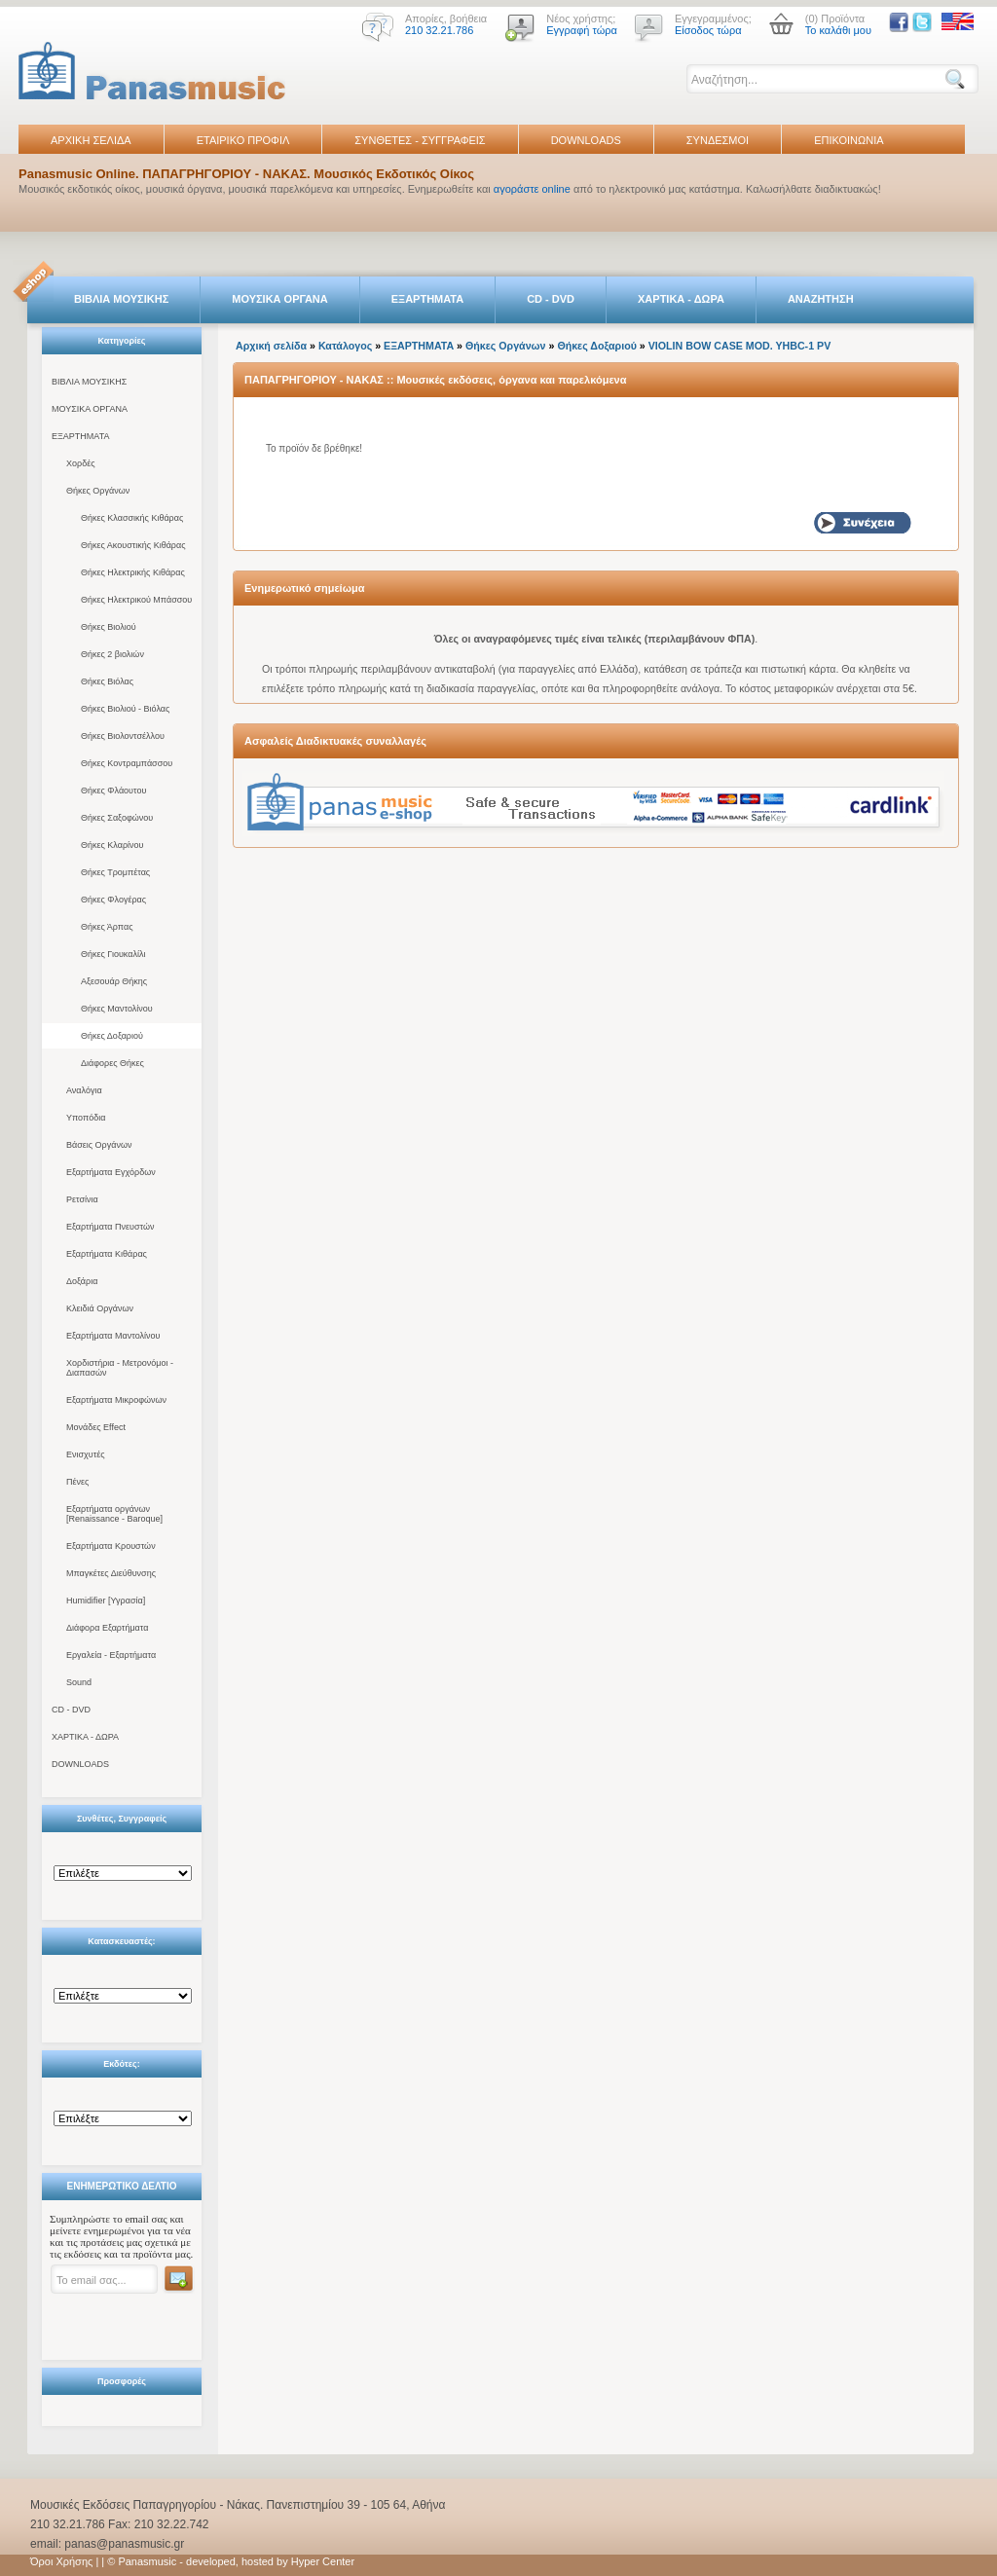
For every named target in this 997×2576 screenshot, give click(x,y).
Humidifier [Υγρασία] (105, 1600)
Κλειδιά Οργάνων (99, 1308)
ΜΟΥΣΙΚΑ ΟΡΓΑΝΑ (280, 299)
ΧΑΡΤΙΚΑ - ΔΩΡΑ (681, 299)
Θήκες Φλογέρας (113, 899)
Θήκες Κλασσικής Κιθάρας (132, 518)
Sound (79, 1682)
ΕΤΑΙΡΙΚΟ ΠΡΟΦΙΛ (243, 140)
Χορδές (80, 463)
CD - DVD (550, 299)
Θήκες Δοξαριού (112, 1036)
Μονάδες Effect (96, 1427)
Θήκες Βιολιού (108, 627)
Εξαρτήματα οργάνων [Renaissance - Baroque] (114, 1514)
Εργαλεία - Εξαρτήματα (111, 1655)
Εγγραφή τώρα (581, 30)
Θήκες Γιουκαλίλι (113, 954)
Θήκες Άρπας (106, 927)
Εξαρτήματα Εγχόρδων (111, 1172)
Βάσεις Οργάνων (98, 1145)
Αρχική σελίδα (271, 345)
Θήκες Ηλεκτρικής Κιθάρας (133, 572)
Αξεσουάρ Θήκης (114, 981)
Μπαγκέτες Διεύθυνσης (111, 1573)
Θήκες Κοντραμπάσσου (126, 763)
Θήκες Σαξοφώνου (117, 818)
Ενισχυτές (85, 1454)
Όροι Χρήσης (61, 2561)
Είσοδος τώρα (708, 30)
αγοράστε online (532, 189)
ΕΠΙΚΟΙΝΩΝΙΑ (848, 140)
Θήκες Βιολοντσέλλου (123, 736)
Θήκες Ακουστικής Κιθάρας (133, 545)
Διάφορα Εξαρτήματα (107, 1628)
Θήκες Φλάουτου (113, 790)
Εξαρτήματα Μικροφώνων (116, 1400)
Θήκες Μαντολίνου (117, 1008)
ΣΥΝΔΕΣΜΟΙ (717, 140)
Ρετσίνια (82, 1199)
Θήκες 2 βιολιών (112, 654)
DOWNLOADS (586, 140)
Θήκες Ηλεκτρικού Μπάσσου (136, 600)
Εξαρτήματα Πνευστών (110, 1227)
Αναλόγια (84, 1090)
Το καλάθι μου (838, 30)
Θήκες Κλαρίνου (112, 845)
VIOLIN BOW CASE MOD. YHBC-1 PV (739, 345)
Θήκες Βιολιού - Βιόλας (125, 709)
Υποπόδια (85, 1117)
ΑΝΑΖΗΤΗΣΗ (821, 299)
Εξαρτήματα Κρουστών (111, 1546)
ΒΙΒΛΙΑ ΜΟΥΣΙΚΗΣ (121, 299)
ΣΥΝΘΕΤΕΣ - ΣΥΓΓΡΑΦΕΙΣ (419, 140)
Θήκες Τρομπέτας (115, 872)
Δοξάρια (81, 1281)
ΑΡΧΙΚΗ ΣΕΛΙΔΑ (91, 140)
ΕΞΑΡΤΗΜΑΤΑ (427, 299)
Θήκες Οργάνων (97, 491)
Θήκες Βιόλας (107, 681)
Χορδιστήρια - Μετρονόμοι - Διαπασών (119, 1368)
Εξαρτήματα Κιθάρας (106, 1254)
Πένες (77, 1482)
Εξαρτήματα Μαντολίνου (113, 1336)
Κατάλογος (345, 345)
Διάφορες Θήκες (112, 1063)
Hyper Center (322, 2561)
